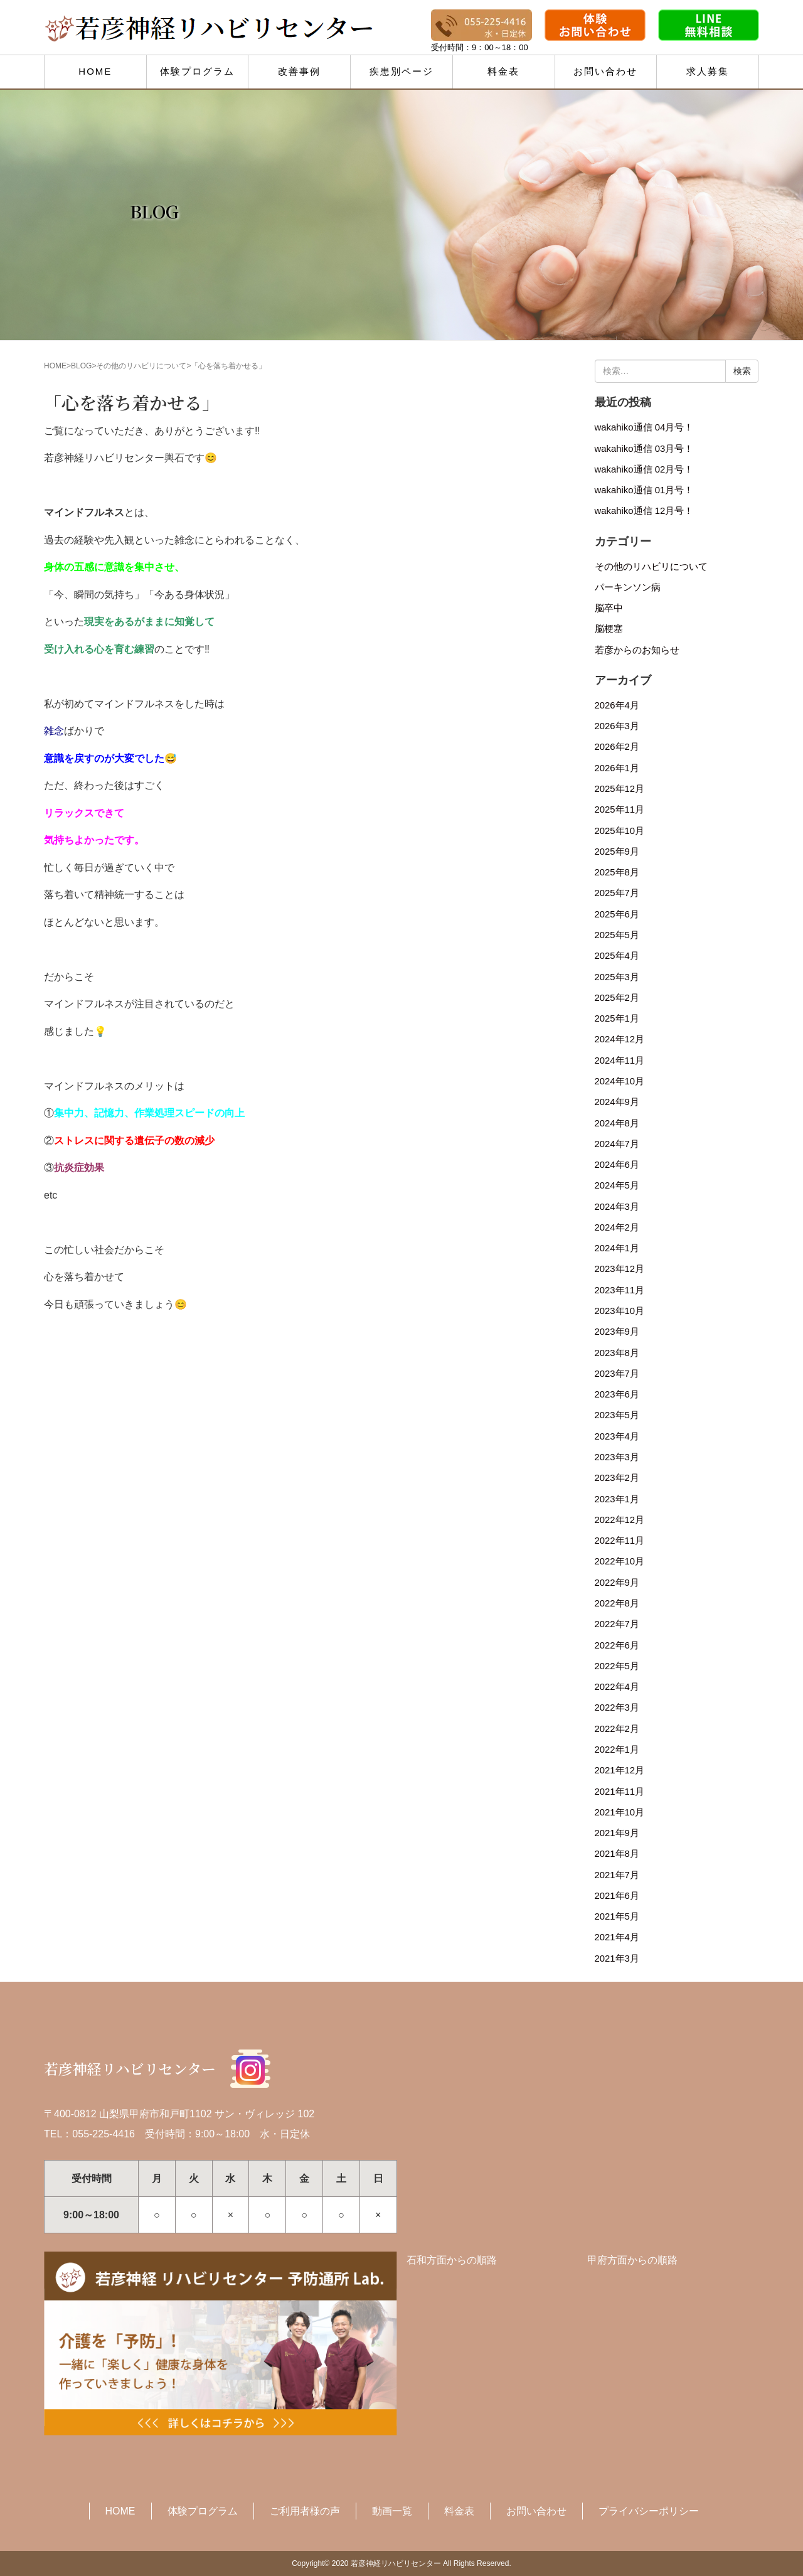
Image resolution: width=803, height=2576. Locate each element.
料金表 (503, 71)
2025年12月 (620, 789)
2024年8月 (617, 1123)
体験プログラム (197, 71)
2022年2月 (617, 1729)
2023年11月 (620, 1290)
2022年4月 (617, 1687)
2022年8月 (617, 1603)
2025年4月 (617, 956)
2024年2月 (617, 1227)
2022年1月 (617, 1750)
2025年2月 (617, 998)
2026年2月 (617, 747)
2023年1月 (617, 1499)
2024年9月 (617, 1102)
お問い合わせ (605, 71)
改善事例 (299, 71)
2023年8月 (617, 1353)
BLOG (81, 365)
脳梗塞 (609, 629)
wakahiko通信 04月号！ (644, 427)
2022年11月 (620, 1541)
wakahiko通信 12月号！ (644, 511)
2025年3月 (617, 977)
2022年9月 (617, 1583)
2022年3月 (617, 1707)
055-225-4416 (103, 2134)
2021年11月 (620, 1792)
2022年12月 (620, 1520)
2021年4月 (617, 1937)
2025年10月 (620, 831)
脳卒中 (609, 608)
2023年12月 (620, 1269)
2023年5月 (617, 1415)
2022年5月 (617, 1666)
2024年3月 (617, 1207)
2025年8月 (617, 872)
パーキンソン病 (628, 587)
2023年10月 (620, 1311)
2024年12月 (620, 1039)
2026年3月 (617, 726)
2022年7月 (617, 1624)
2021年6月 (617, 1896)
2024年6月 (617, 1165)
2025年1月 (617, 1018)
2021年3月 (617, 1958)
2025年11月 (620, 809)
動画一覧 (392, 2511)
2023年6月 (617, 1394)
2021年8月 (617, 1854)
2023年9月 (617, 1332)
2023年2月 (617, 1478)
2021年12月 (620, 1770)
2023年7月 (617, 1374)
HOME (95, 71)
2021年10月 (620, 1812)
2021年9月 (617, 1833)
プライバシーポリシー (648, 2511)
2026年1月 (617, 768)
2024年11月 (620, 1061)
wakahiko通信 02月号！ (644, 469)
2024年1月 (617, 1248)
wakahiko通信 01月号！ (644, 490)
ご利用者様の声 (305, 2511)
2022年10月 (620, 1561)
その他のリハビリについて (141, 365)
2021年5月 (617, 1916)
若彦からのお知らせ (637, 650)
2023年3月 (617, 1457)
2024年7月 (617, 1144)
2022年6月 (617, 1645)
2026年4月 (617, 705)
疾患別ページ (401, 71)
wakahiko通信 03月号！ (644, 449)
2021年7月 (617, 1875)
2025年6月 (617, 914)
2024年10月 (620, 1081)
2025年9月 (617, 852)
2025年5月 (617, 935)
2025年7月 (617, 893)
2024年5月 (617, 1185)
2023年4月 (617, 1436)
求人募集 (707, 71)
